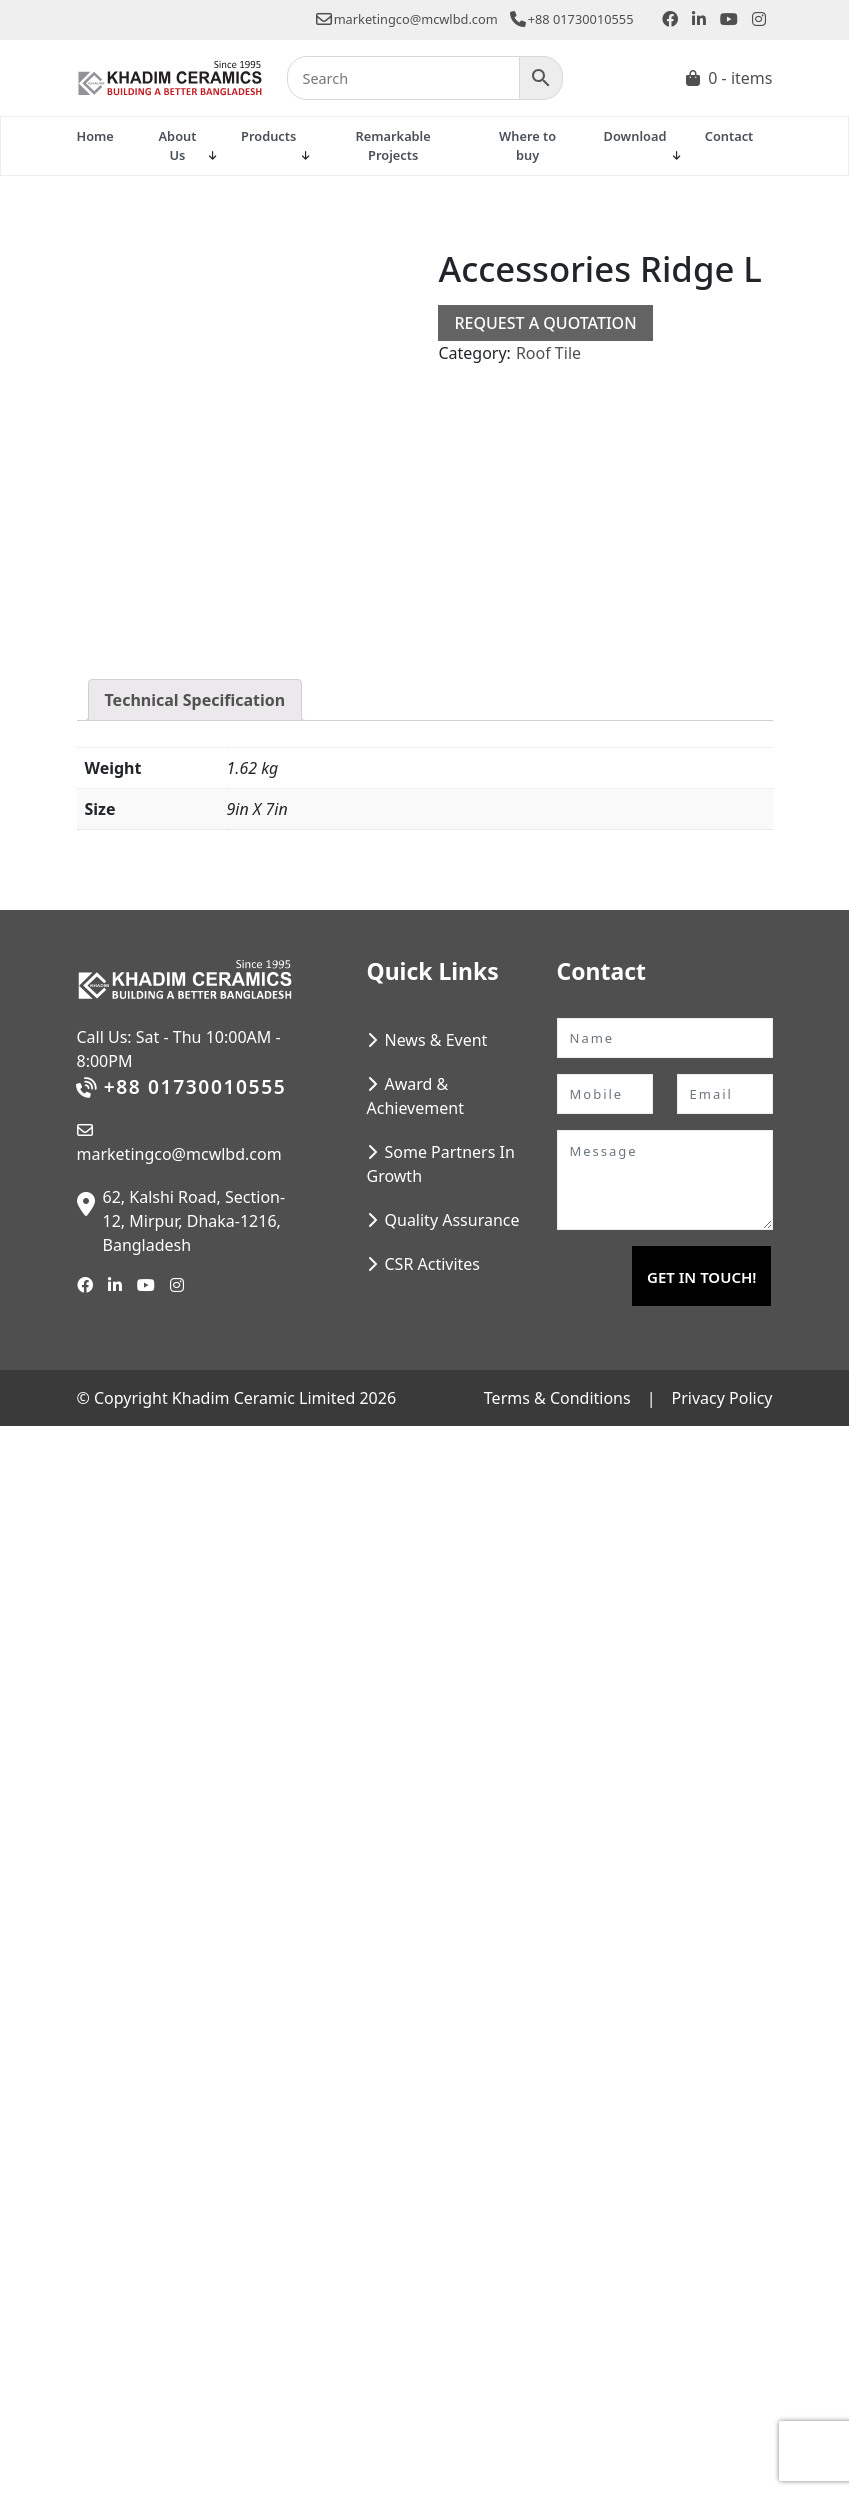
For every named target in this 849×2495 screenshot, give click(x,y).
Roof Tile (548, 353)
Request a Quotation (545, 323)
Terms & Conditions (557, 1398)
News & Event (436, 1040)
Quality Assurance (452, 1220)
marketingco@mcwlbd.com (407, 19)
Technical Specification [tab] (195, 700)
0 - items (740, 78)
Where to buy (527, 145)
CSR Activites (433, 1264)
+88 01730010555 (572, 19)
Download (635, 136)
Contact (729, 136)
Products (268, 136)
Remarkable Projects (393, 145)
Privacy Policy (722, 1398)
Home (95, 136)
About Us (178, 145)
